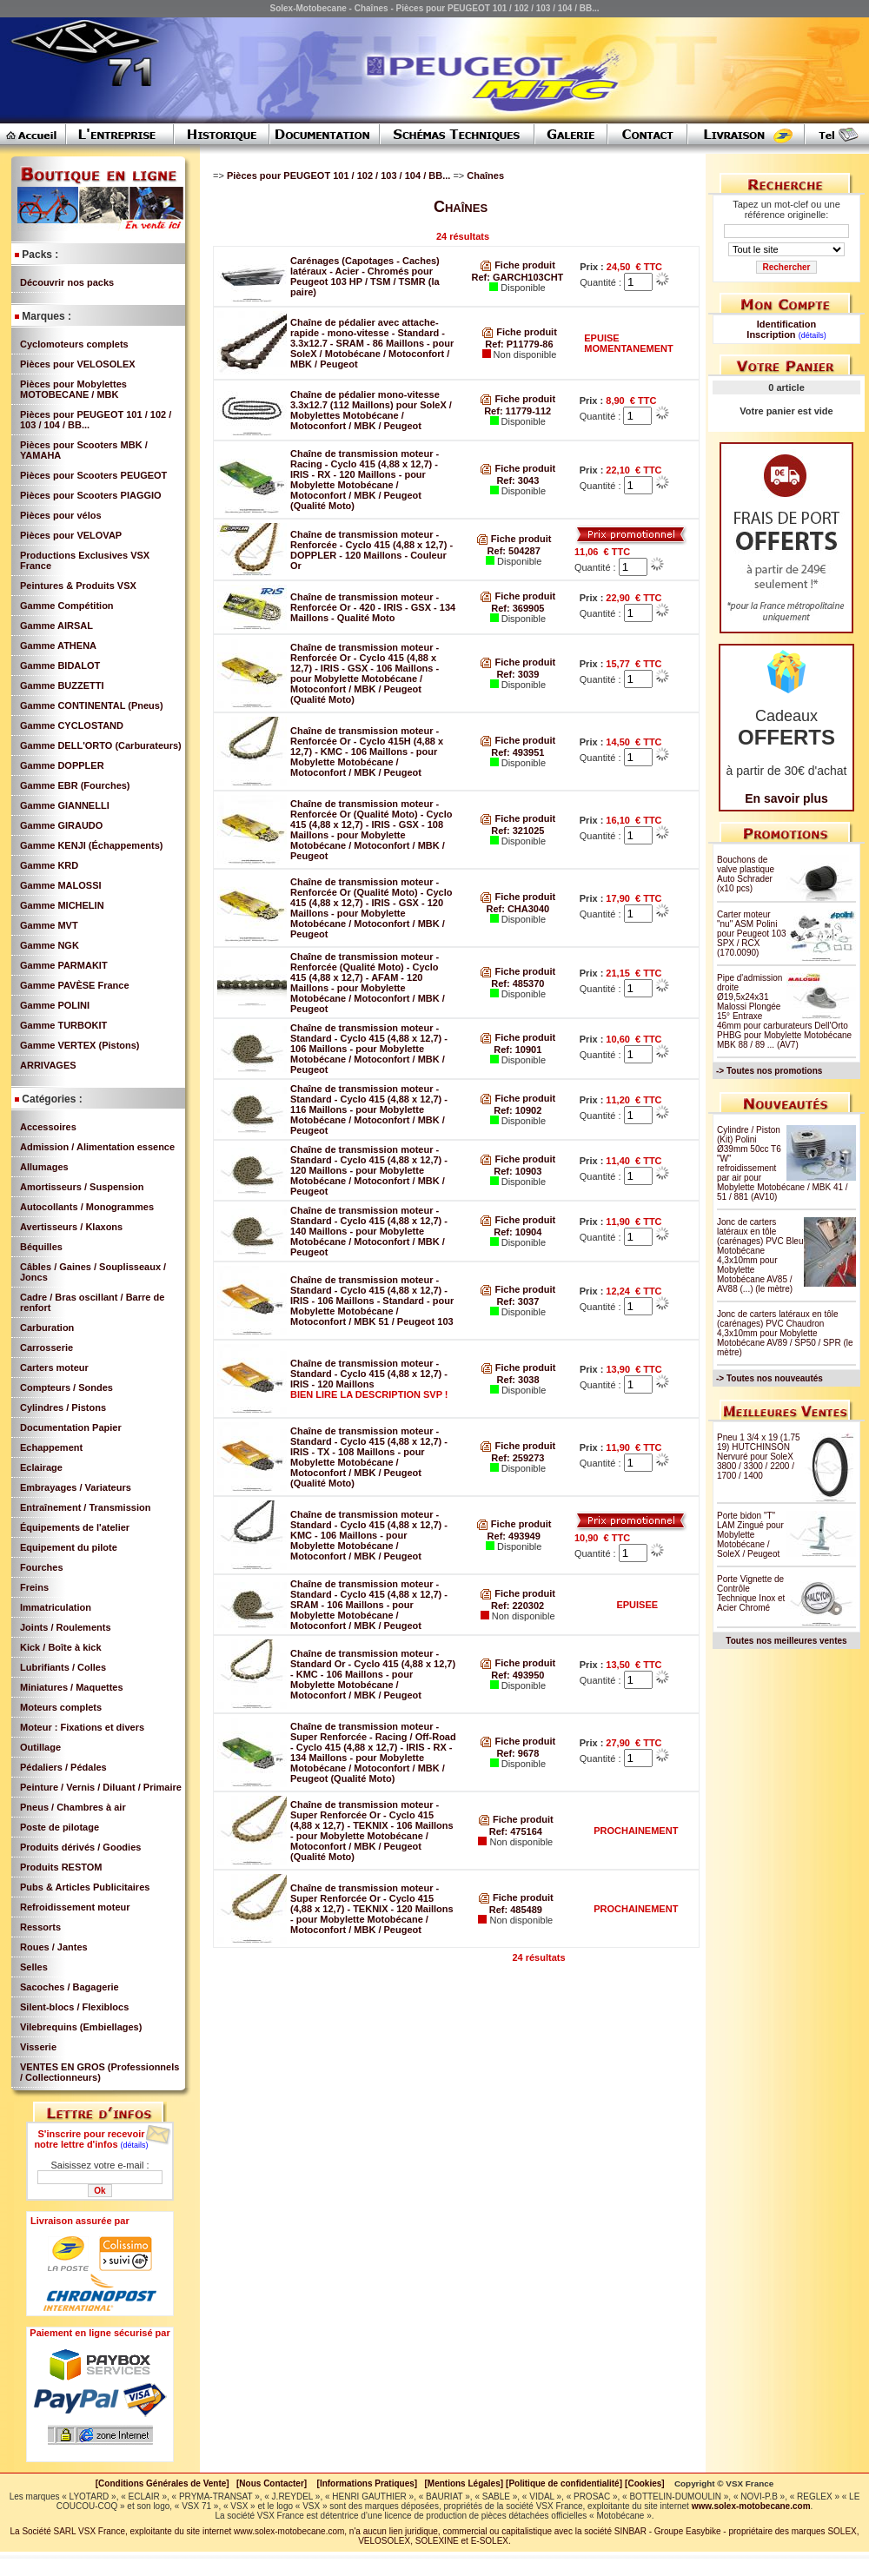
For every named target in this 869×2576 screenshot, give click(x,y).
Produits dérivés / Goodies (80, 1847)
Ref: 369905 (517, 608)
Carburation (47, 1327)
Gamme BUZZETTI (62, 685)
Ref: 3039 (517, 674)
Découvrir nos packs (67, 282)
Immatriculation (55, 1607)
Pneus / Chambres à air (73, 1807)
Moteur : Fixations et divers (82, 1727)
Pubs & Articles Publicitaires (84, 1887)
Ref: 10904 (517, 1232)
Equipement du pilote (68, 1547)
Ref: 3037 (517, 1301)
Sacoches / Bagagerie (69, 1987)
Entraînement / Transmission (85, 1507)
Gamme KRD (49, 865)
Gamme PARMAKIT (64, 965)
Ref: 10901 (517, 1049)
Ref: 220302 (517, 1605)
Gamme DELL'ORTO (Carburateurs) (101, 745)
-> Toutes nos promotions (769, 1071)
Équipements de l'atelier (74, 1527)
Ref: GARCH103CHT (518, 277)
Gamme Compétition (67, 605)
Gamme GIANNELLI (64, 805)
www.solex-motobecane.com (751, 2506)
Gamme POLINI (55, 1005)
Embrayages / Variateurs (75, 1487)
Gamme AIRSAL (56, 625)
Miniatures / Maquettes (71, 1687)
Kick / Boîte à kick (61, 1647)
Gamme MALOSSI (61, 885)
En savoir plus (786, 798)
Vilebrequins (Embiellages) (81, 2027)
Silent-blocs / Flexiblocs (74, 2007)
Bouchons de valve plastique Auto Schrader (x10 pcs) (745, 874)
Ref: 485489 (515, 1909)
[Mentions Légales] (463, 2483)
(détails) (135, 2145)
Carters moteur (54, 1367)
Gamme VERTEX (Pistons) (80, 1045)
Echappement (51, 1447)
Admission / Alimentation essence (97, 1147)
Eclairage (41, 1467)
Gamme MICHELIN (62, 905)
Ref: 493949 (514, 1536)
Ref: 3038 (518, 1379)
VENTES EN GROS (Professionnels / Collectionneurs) (99, 2072)
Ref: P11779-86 (519, 344)
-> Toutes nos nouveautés (769, 1378)
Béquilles (41, 1247)
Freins (34, 1587)
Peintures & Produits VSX (78, 585)
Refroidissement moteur (75, 1907)
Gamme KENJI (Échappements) (91, 845)
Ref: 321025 (517, 830)
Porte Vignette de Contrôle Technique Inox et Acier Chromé (751, 1593)
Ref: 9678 (517, 1753)
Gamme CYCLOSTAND (71, 725)
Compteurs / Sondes (66, 1387)
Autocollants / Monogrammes (87, 1207)
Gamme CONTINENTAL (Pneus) (91, 705)
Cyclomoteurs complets (74, 344)
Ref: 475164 (515, 1831)
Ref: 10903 (517, 1171)
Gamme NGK (49, 945)
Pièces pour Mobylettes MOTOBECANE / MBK (73, 389)
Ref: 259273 (517, 1458)
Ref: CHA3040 (517, 909)
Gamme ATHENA (58, 645)
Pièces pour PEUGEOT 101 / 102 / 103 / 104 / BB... (340, 175)
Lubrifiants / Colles (63, 1667)
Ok (99, 2190)
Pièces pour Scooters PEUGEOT (93, 475)
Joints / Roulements (65, 1627)
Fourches (41, 1567)
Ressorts (40, 1927)
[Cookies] (645, 2483)
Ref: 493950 (517, 1675)
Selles (34, 1967)
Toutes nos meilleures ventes (786, 1641)
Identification (786, 324)
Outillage (40, 1747)
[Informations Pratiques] (366, 2483)
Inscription (770, 334)
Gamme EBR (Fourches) (75, 785)
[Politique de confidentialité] (564, 2483)
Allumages (44, 1167)
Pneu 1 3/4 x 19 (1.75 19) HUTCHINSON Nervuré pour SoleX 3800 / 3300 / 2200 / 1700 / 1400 (758, 1456)
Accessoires (48, 1127)
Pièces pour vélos (61, 515)
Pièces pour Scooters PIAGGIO (91, 495)
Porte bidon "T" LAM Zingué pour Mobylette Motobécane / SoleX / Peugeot (750, 1535)
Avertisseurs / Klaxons (71, 1227)
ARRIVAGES (48, 1065)
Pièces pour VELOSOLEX (78, 364)
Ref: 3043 (517, 480)
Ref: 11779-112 (517, 411)
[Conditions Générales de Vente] (166, 2483)
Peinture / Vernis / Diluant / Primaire (101, 1787)
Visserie (38, 2047)
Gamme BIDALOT (60, 665)
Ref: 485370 (517, 983)
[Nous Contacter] (271, 2483)
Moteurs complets (61, 1707)
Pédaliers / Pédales (63, 1767)
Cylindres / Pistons (63, 1407)
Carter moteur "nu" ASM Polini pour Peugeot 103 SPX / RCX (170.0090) (751, 933)
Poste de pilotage (59, 1827)
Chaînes (487, 175)
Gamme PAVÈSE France (74, 985)
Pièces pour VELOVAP (71, 535)
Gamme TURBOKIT (63, 1025)
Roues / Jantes (54, 1947)
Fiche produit (517, 265)
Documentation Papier (71, 1427)
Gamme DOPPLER (62, 765)
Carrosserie (46, 1347)
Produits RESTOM (61, 1867)
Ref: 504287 (514, 551)
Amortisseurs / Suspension (81, 1187)
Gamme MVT (49, 925)
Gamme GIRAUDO (61, 825)
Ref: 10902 (517, 1110)
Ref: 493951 (517, 752)
